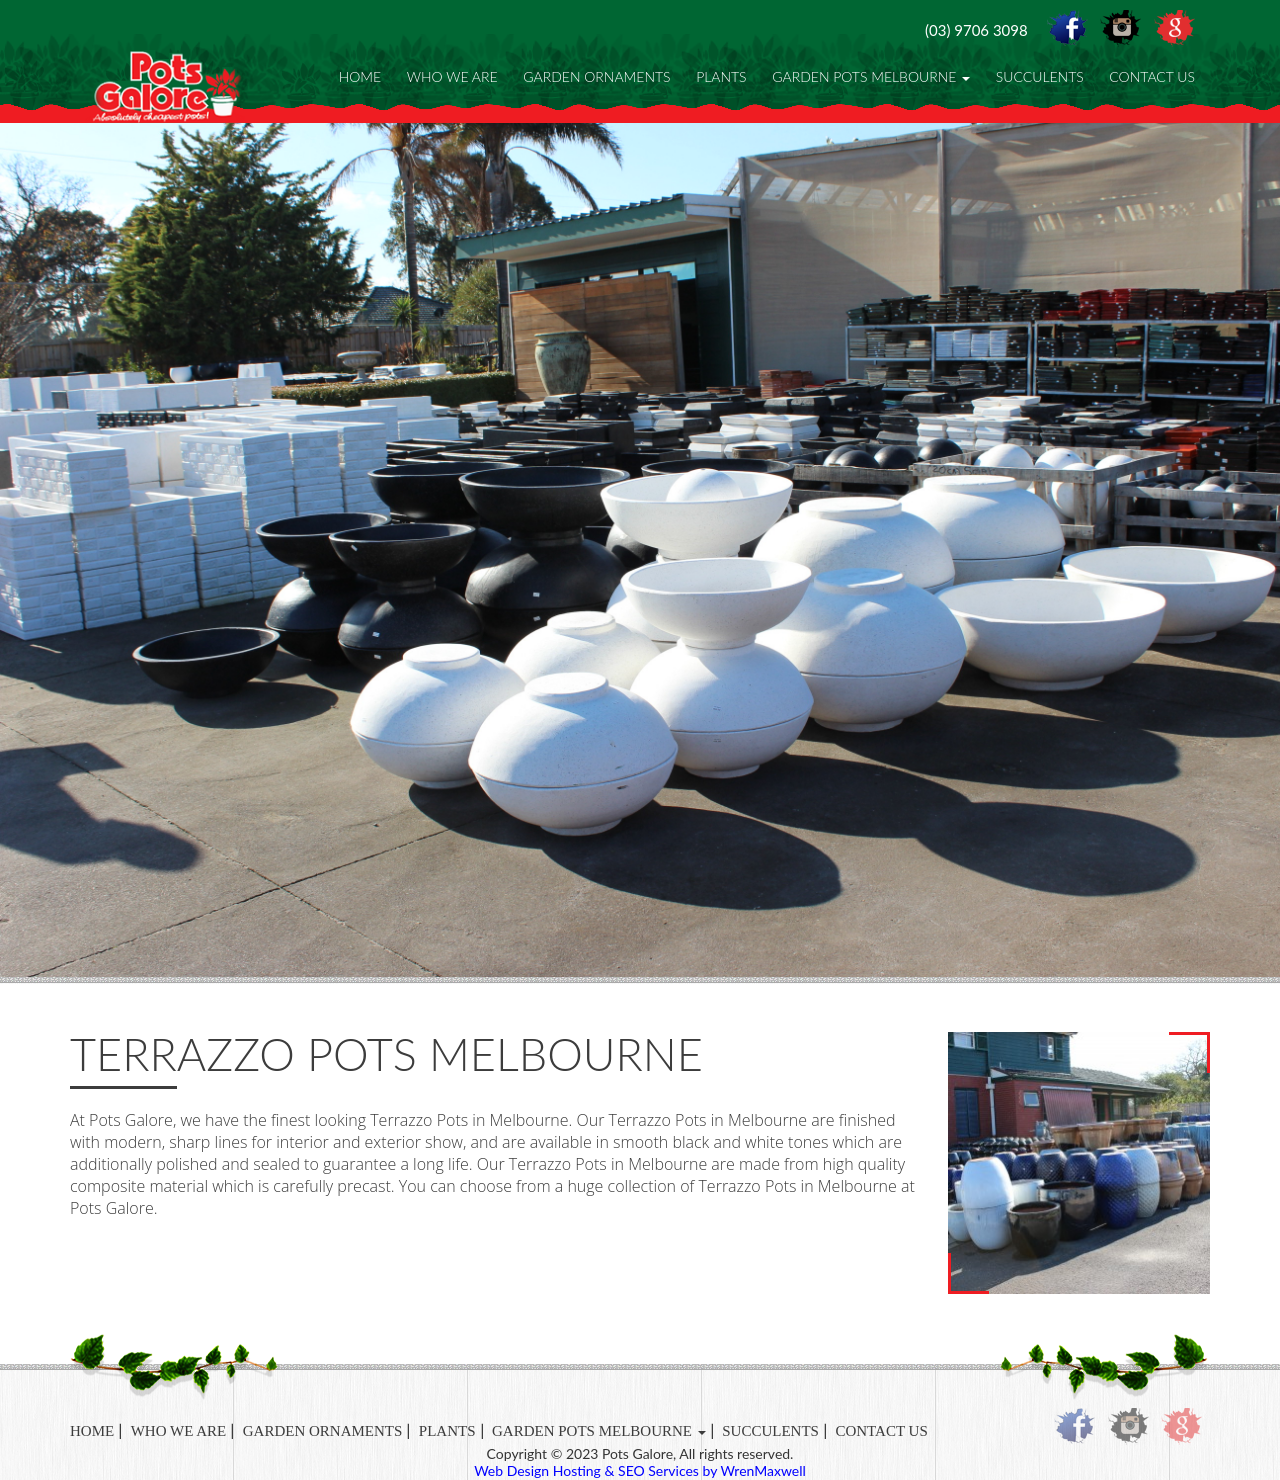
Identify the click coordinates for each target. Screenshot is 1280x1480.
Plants (721, 76)
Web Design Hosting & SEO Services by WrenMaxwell (640, 1470)
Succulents (1040, 76)
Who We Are (452, 76)
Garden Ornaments (596, 76)
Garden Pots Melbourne (871, 76)
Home (360, 76)
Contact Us (1152, 76)
